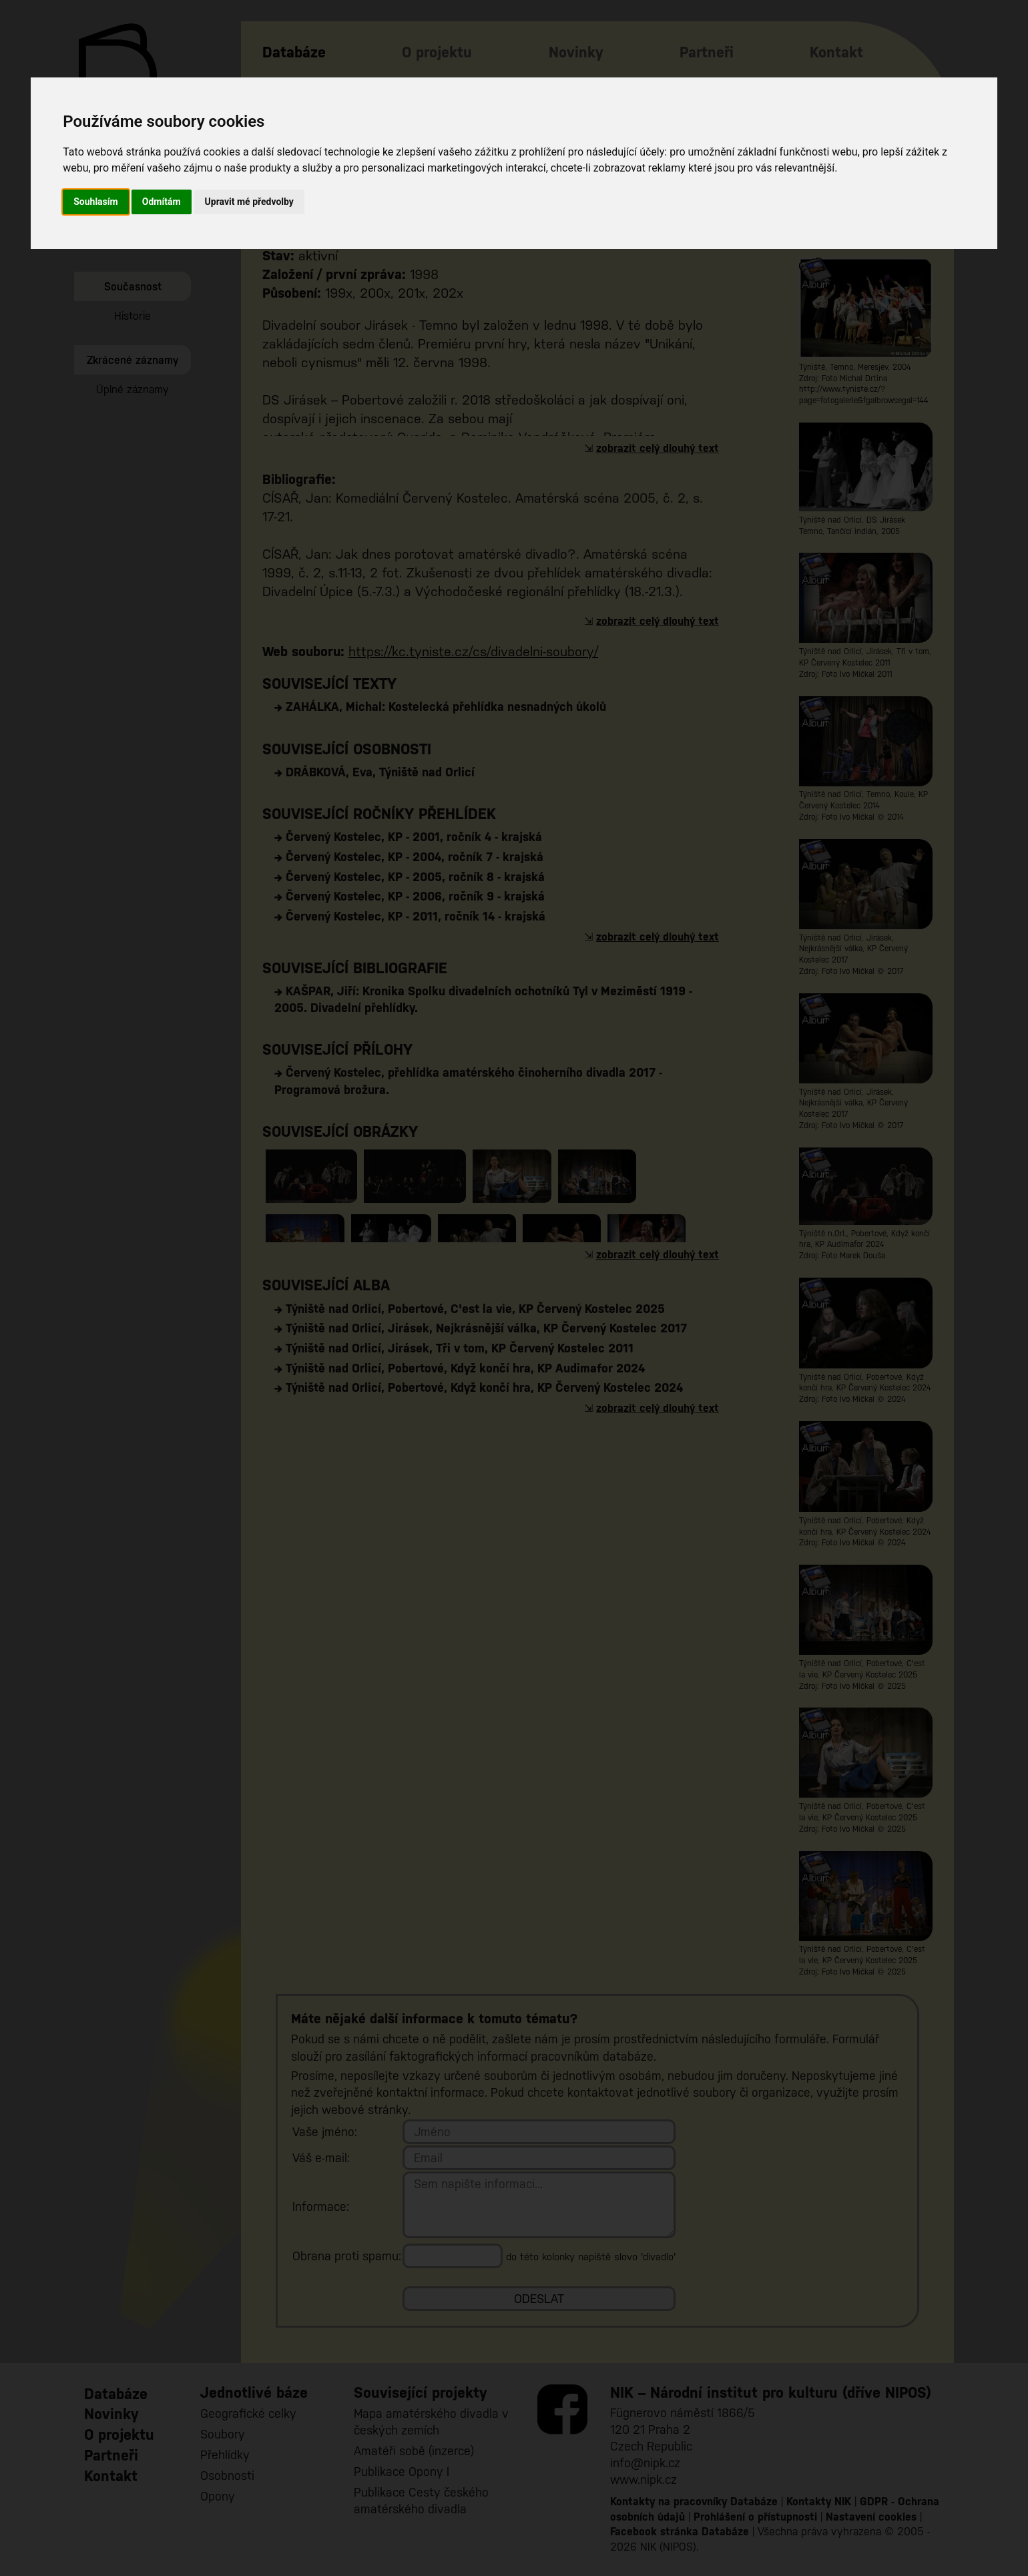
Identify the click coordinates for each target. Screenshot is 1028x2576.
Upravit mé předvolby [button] (249, 201)
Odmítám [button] (161, 201)
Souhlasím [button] (95, 201)
